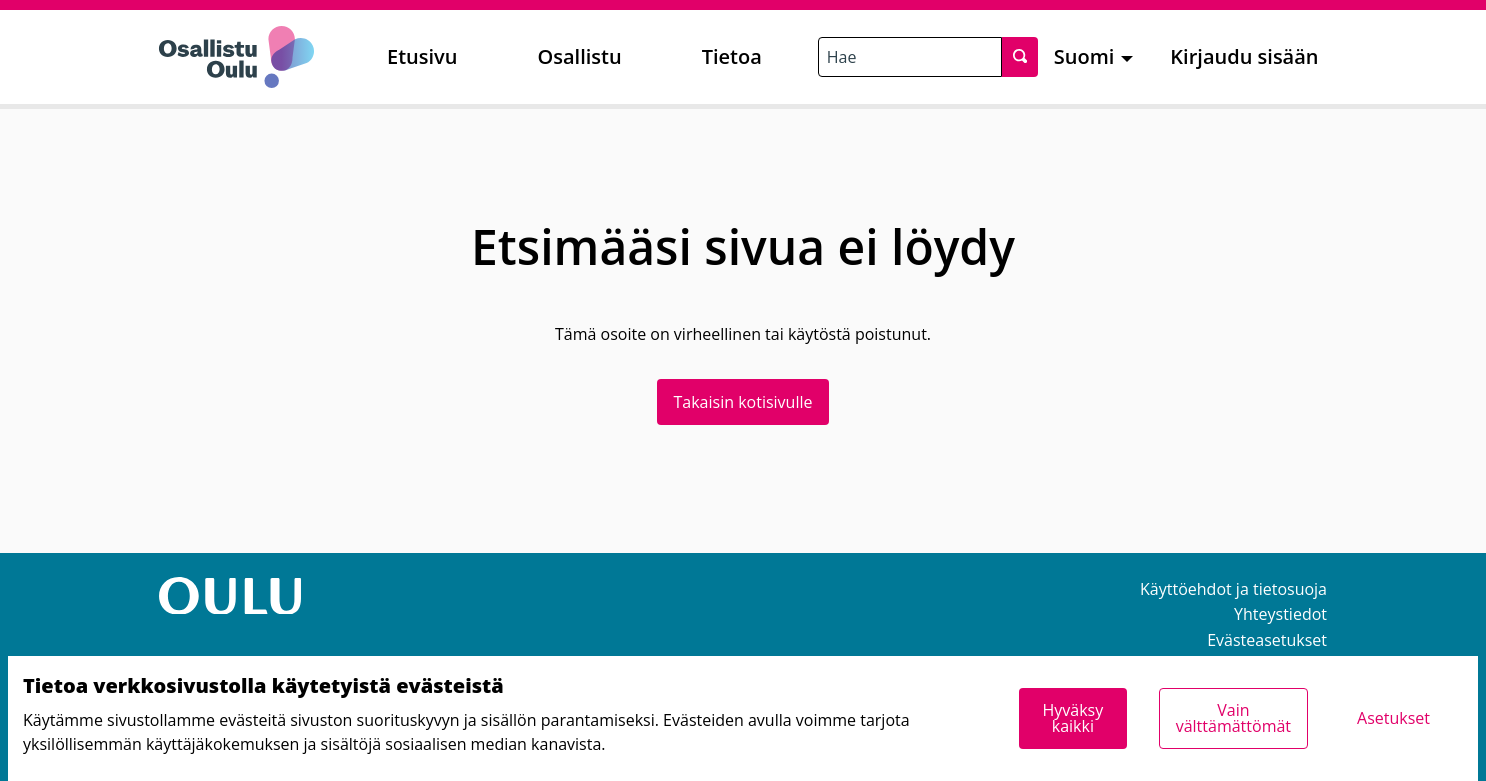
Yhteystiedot (1280, 614)
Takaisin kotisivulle (743, 402)
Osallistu (579, 56)
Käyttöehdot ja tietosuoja (1233, 589)
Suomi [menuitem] (1084, 56)
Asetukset (1393, 718)
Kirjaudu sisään (1244, 56)
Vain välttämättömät (1233, 718)
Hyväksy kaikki (1072, 718)
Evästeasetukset (1267, 640)
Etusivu (422, 56)
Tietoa (732, 56)
